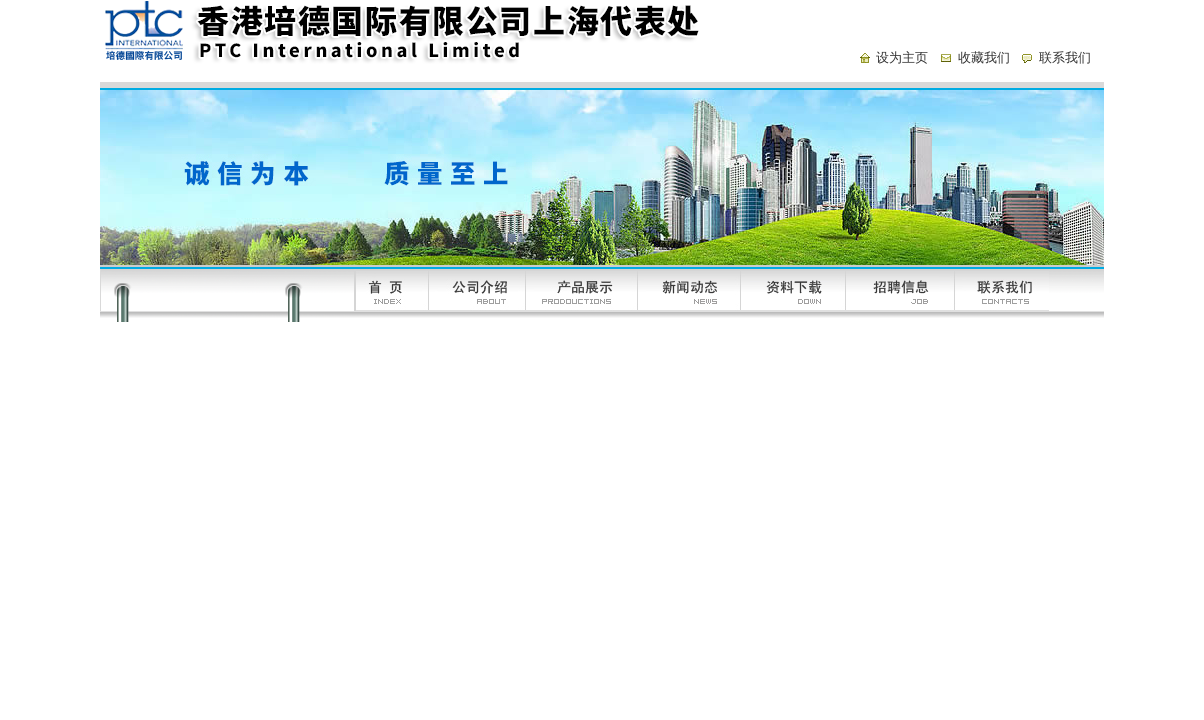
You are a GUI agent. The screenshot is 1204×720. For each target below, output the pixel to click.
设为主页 (902, 57)
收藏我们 (984, 57)
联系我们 (1065, 57)
